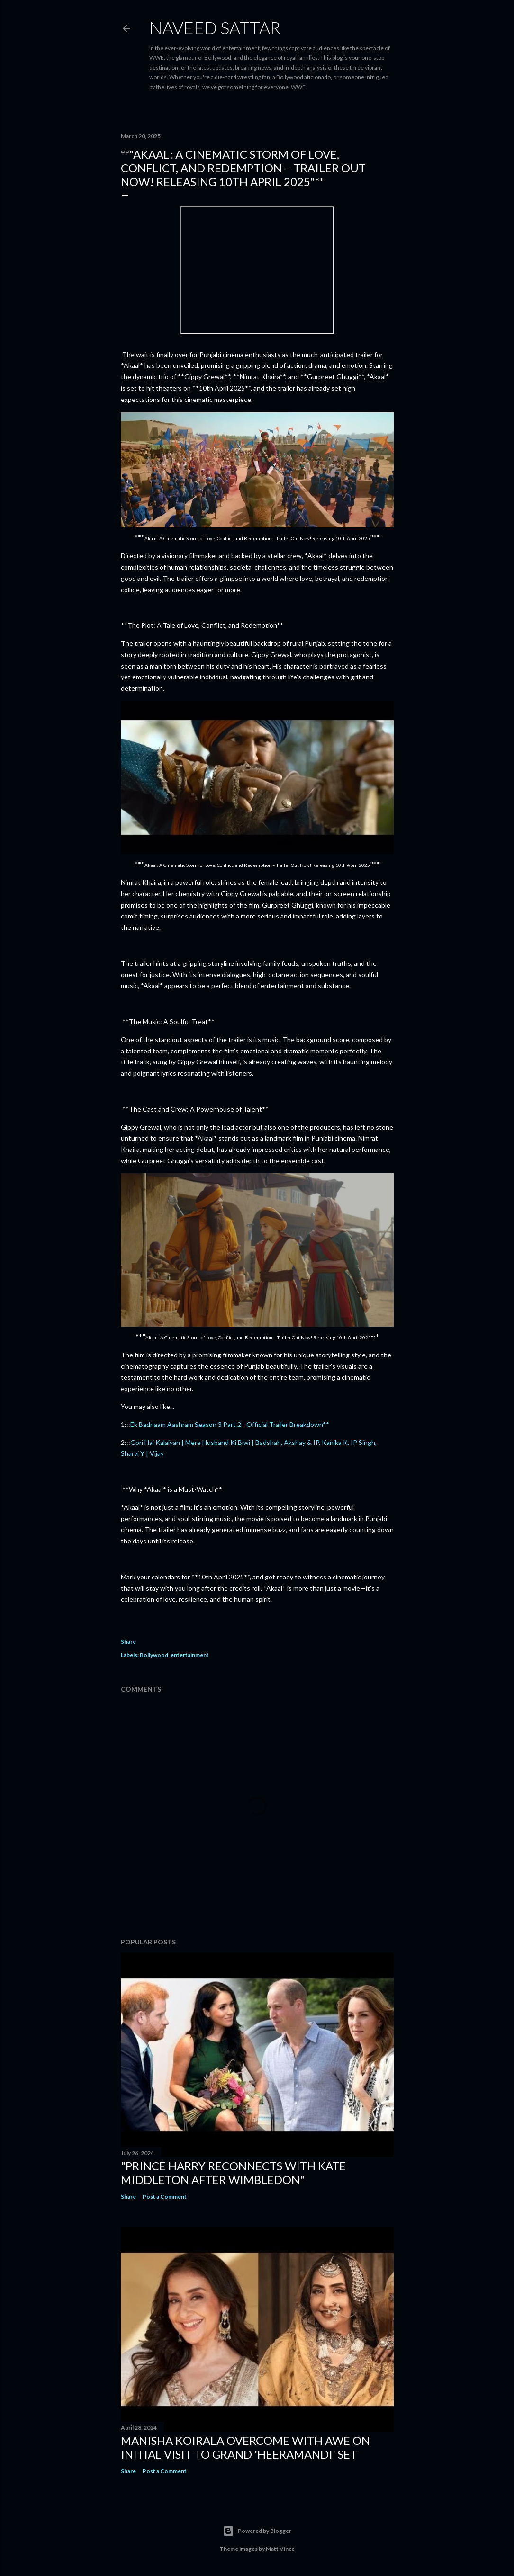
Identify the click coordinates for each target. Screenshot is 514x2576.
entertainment (190, 1654)
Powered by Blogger (257, 2531)
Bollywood (154, 1654)
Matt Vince (280, 2548)
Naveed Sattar (214, 27)
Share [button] (128, 1641)
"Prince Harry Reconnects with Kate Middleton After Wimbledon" (233, 2172)
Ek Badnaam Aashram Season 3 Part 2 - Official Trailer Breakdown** (229, 1424)
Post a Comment (165, 2196)
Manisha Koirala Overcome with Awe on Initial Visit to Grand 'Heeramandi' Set (245, 2447)
